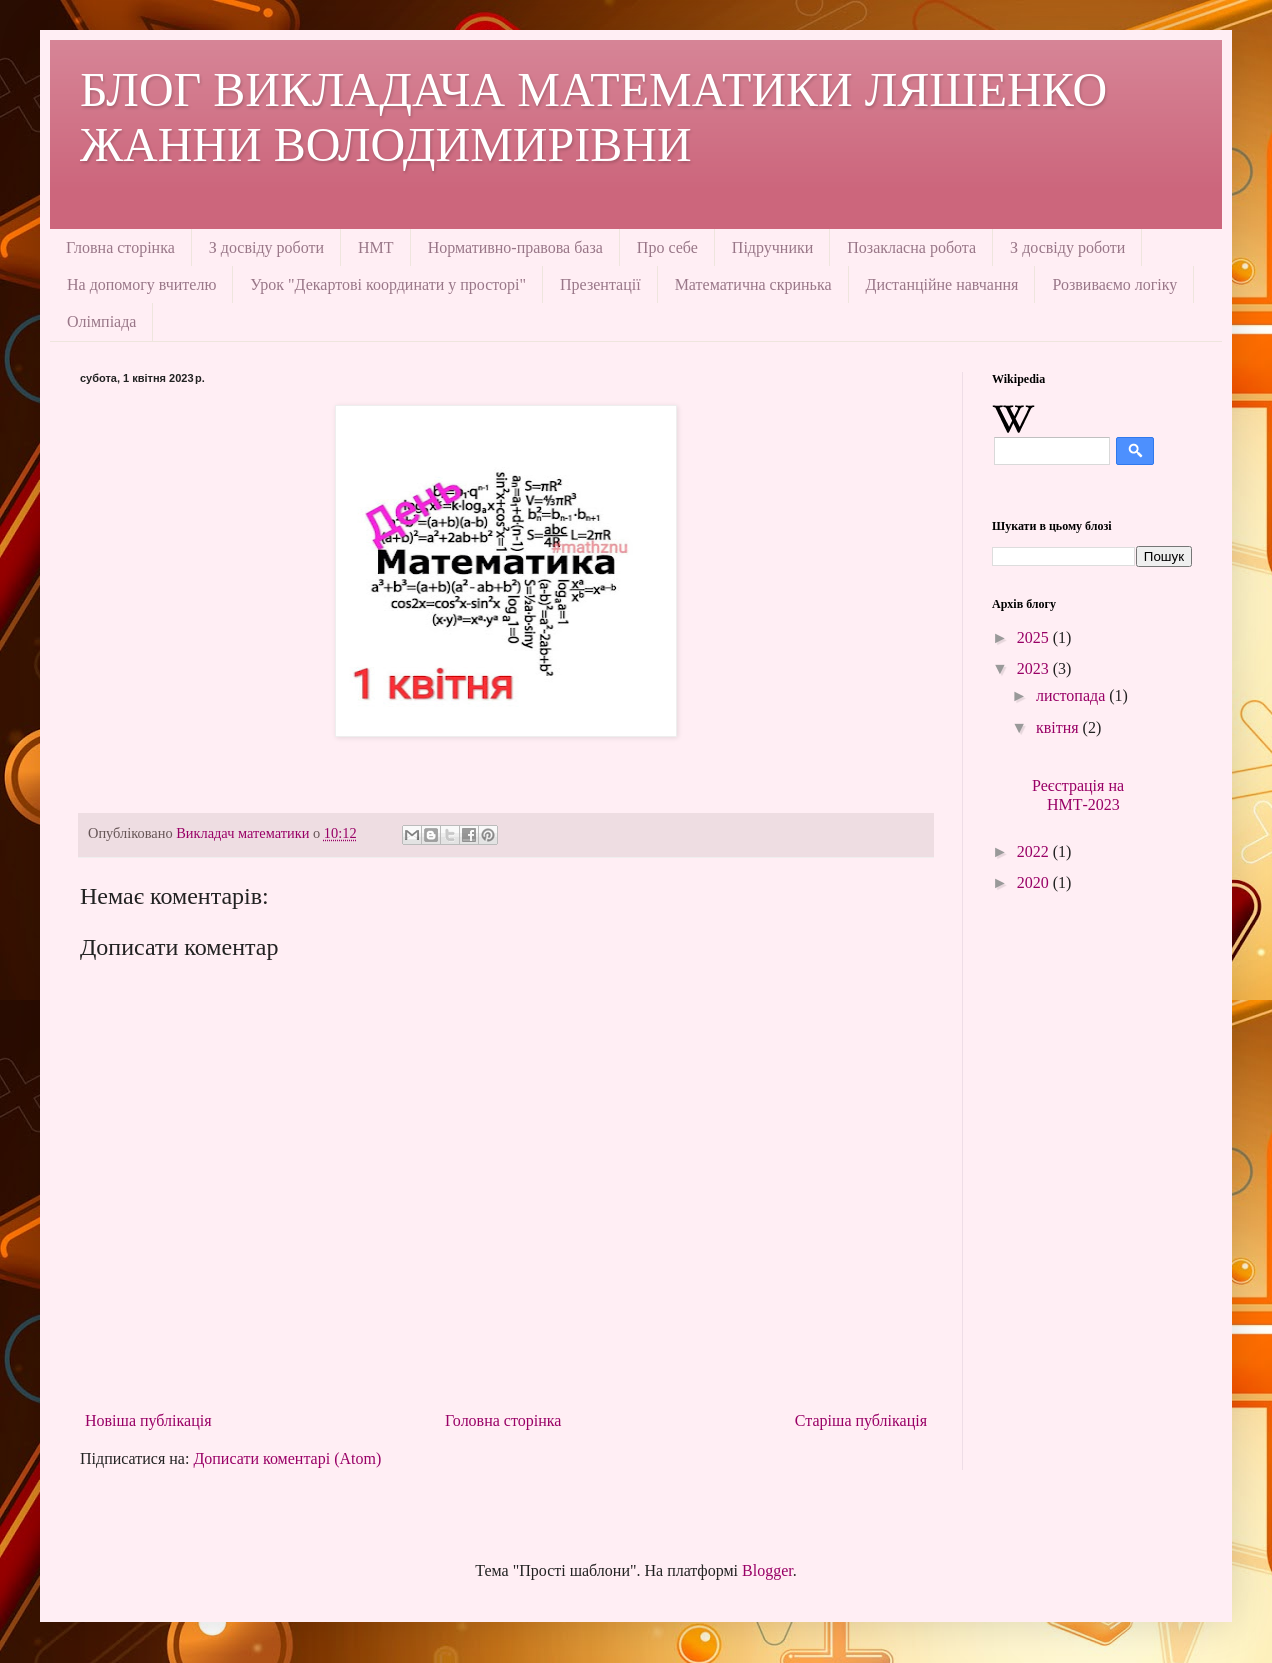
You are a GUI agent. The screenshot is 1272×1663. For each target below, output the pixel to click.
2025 (1035, 637)
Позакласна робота (911, 247)
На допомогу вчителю (141, 284)
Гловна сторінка (120, 247)
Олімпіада (101, 321)
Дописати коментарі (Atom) (287, 1458)
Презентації (600, 284)
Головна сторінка (503, 1420)
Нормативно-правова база (515, 247)
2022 (1035, 851)
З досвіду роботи (266, 247)
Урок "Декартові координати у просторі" (388, 284)
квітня (1059, 727)
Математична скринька (753, 284)
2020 (1035, 882)
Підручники (772, 247)
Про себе (667, 247)
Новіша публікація (148, 1420)
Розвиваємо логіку (1114, 284)
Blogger (767, 1570)
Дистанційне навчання (942, 284)
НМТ (376, 247)
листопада (1072, 695)
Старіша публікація (861, 1420)
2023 (1035, 668)
